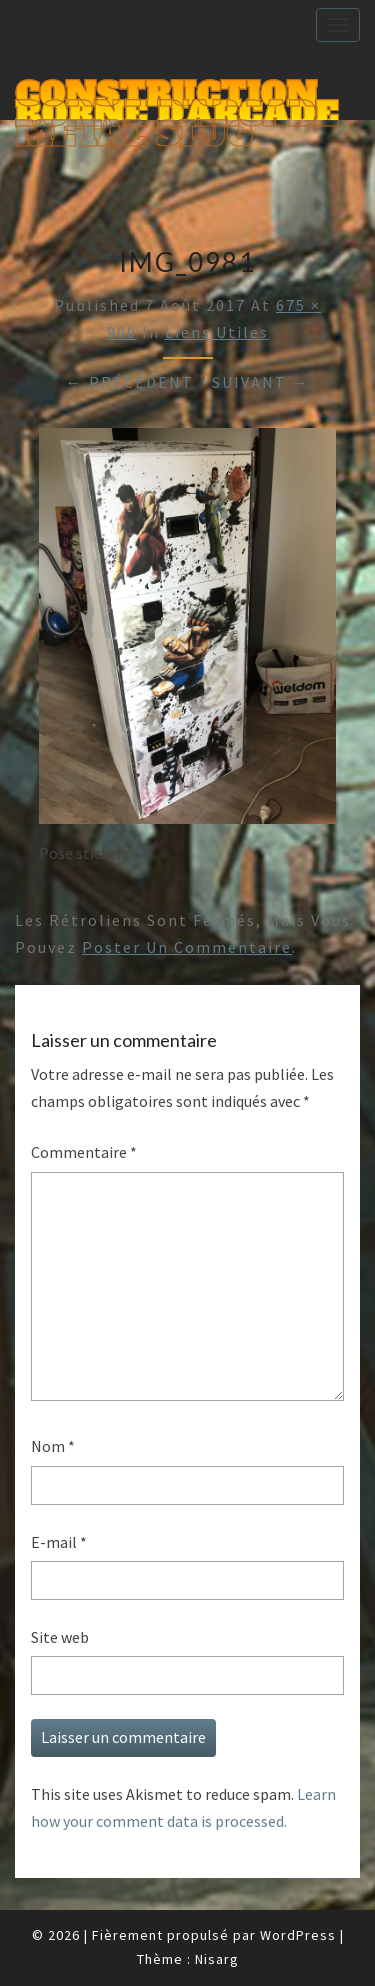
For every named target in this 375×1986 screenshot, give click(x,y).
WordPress (298, 1935)
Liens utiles (217, 332)
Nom (53, 1446)
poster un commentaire (187, 947)
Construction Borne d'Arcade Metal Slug (176, 96)
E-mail (59, 1542)
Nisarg (217, 1959)
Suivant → (261, 382)
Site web (60, 1637)
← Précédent (130, 382)
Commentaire (84, 1152)
